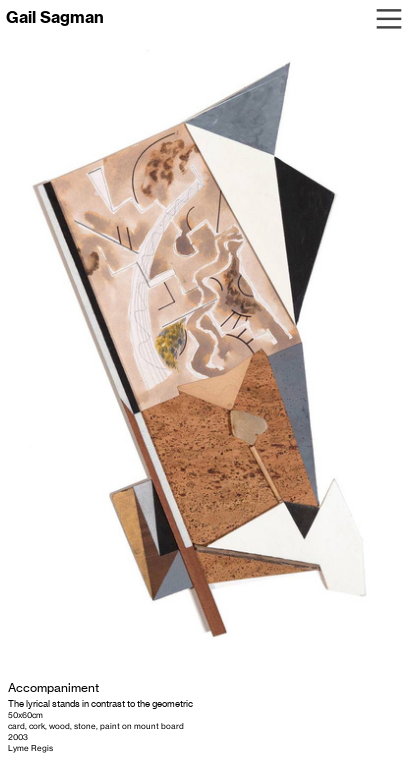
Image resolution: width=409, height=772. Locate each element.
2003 (18, 737)
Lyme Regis (30, 748)
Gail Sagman (55, 17)
